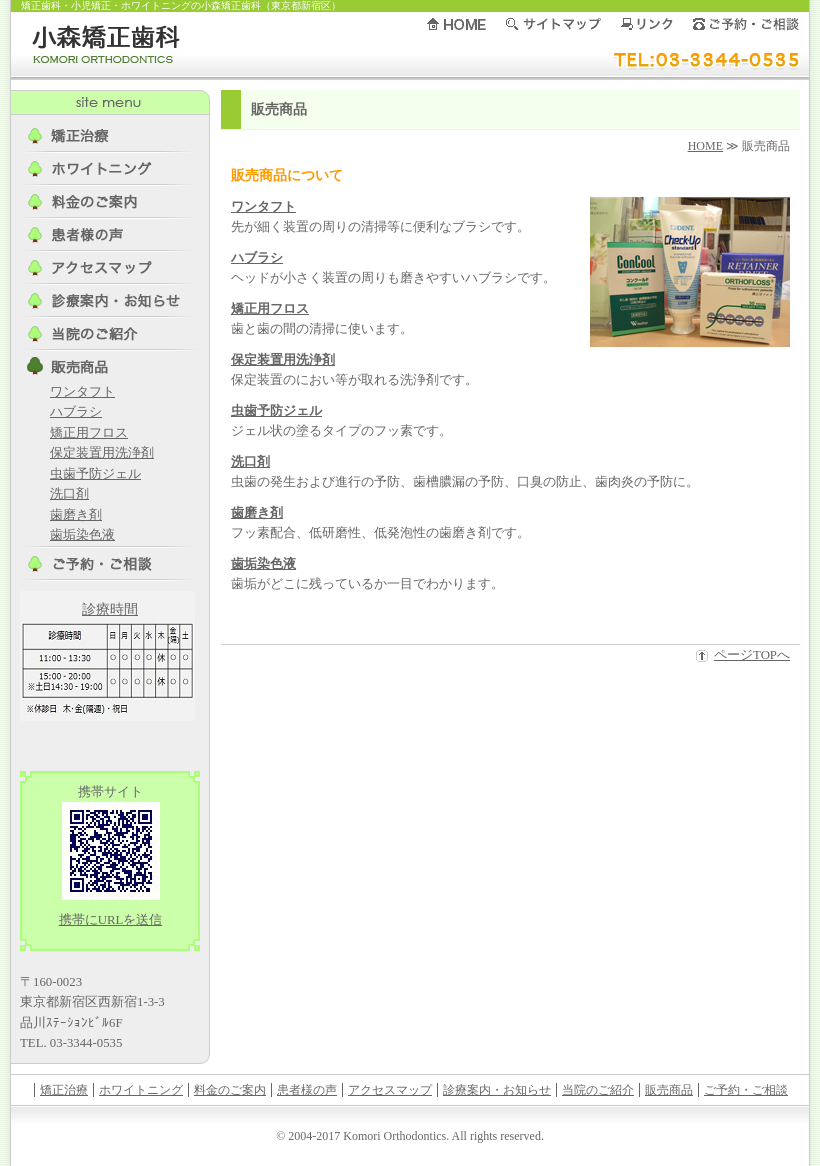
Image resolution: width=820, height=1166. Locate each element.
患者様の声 (307, 1090)
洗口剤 (250, 462)
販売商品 (669, 1090)
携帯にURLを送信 (111, 920)
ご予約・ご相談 (746, 1090)
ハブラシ (257, 258)
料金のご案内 (230, 1090)
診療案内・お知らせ (497, 1090)
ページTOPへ (752, 655)
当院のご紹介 (598, 1090)
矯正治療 (64, 1090)
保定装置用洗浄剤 (283, 360)
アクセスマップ (390, 1090)
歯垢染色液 (263, 564)
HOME (705, 146)
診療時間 (110, 609)
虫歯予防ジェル (276, 411)
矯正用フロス (270, 309)
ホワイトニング (141, 1090)
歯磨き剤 (257, 513)
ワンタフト (263, 207)
